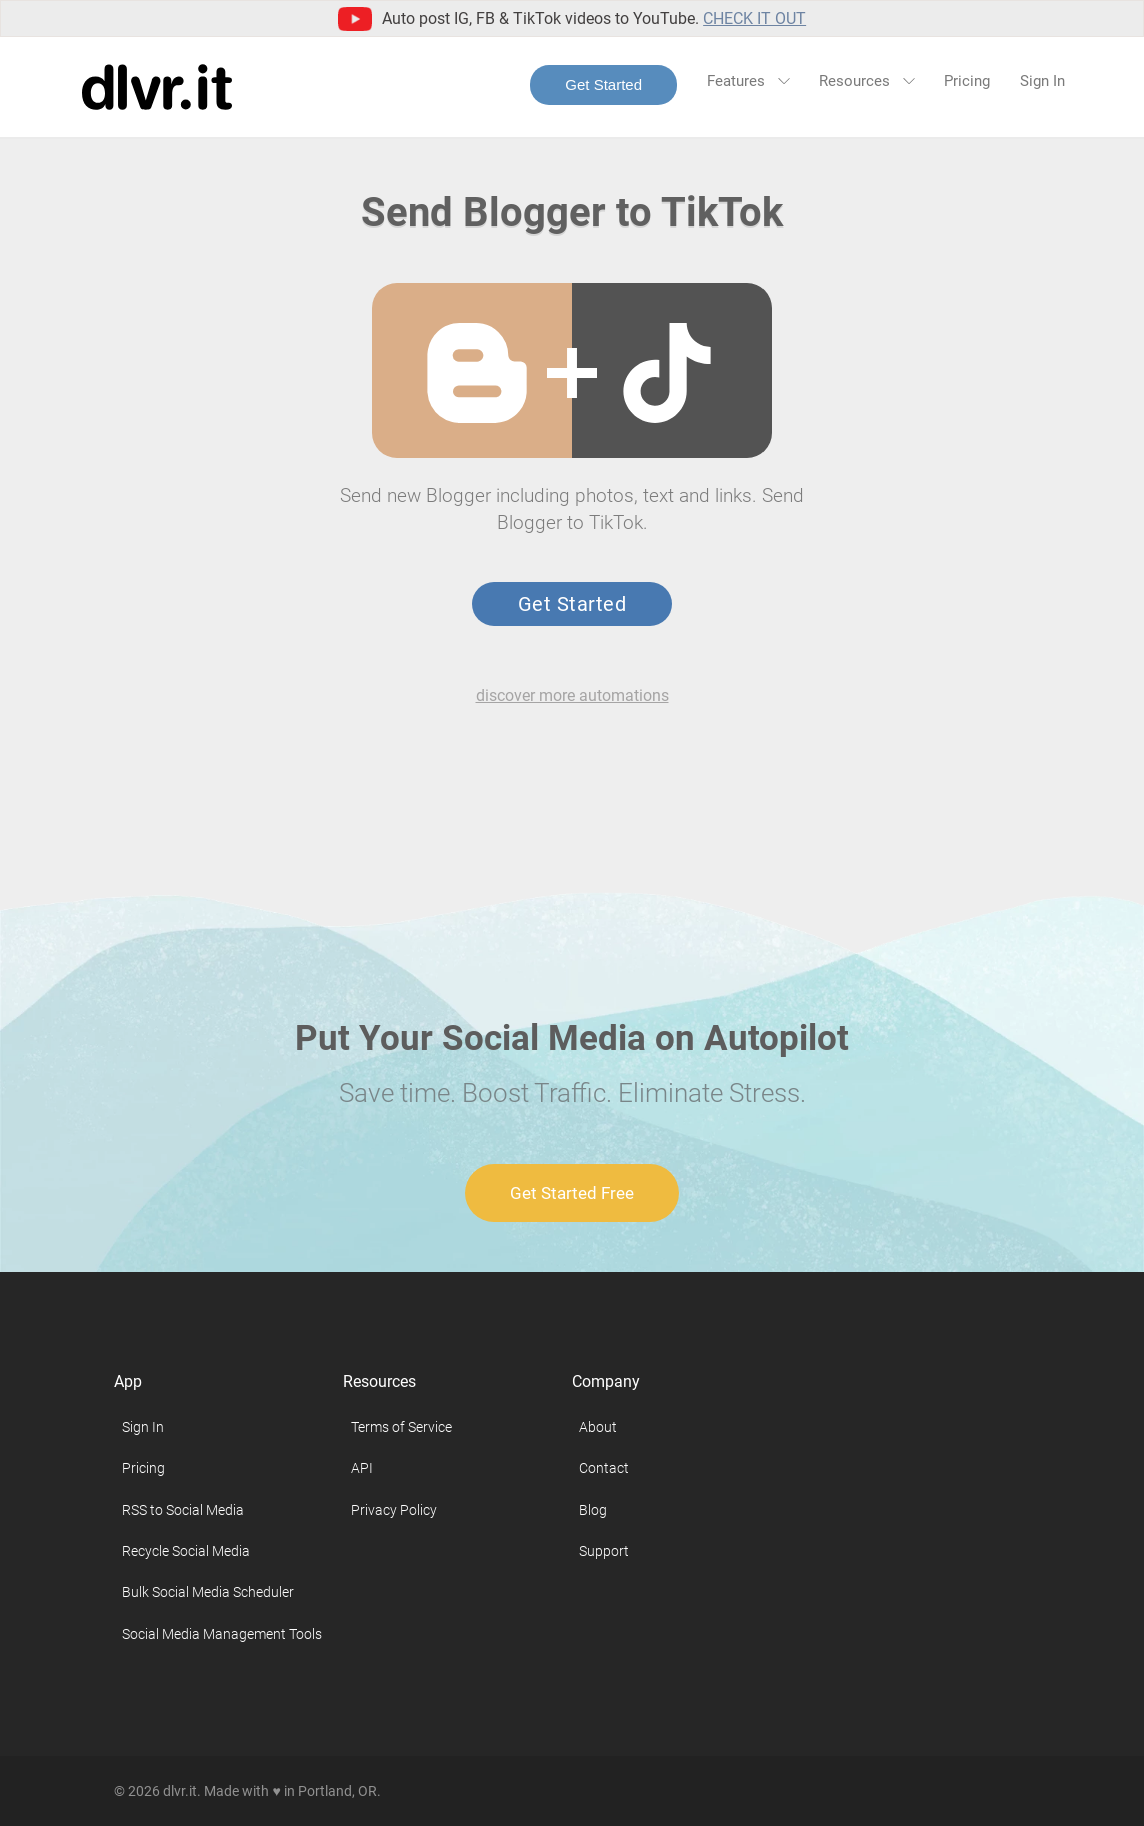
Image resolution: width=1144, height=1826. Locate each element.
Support (604, 1551)
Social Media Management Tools (222, 1634)
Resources (866, 81)
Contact (604, 1468)
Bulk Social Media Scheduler (208, 1592)
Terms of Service (401, 1427)
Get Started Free (572, 1193)
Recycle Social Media (186, 1551)
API (362, 1468)
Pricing (967, 81)
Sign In (1042, 81)
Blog (593, 1510)
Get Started (603, 84)
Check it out (754, 18)
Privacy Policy (394, 1510)
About (598, 1427)
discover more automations (572, 695)
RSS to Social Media (183, 1510)
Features (748, 81)
